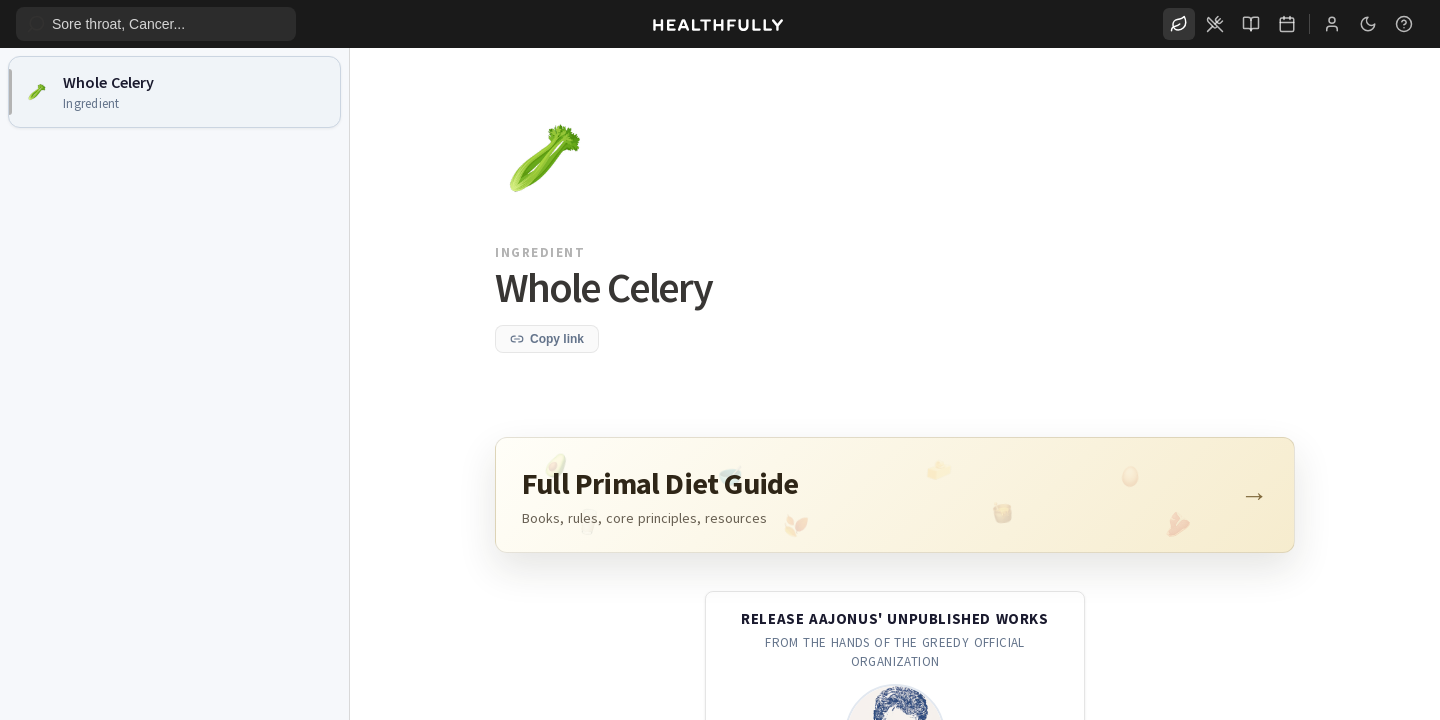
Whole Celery (108, 82)
